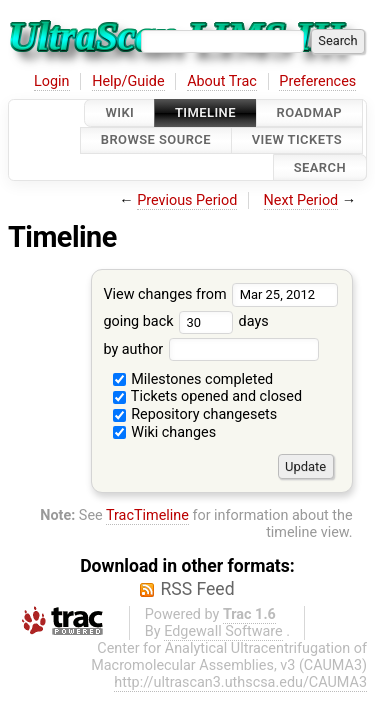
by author (210, 349)
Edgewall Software (223, 631)
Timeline (205, 112)
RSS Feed (197, 589)
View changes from (220, 294)
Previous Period (187, 200)
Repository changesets (195, 414)
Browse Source (156, 140)
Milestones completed (193, 379)
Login (52, 81)
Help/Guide (128, 81)
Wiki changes (165, 432)
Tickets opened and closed (207, 396)
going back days (185, 321)
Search (320, 167)
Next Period (301, 200)
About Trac (222, 81)
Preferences (317, 81)
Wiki (119, 112)
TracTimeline (147, 515)
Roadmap (310, 112)
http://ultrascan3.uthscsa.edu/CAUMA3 (240, 682)
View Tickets (297, 140)
